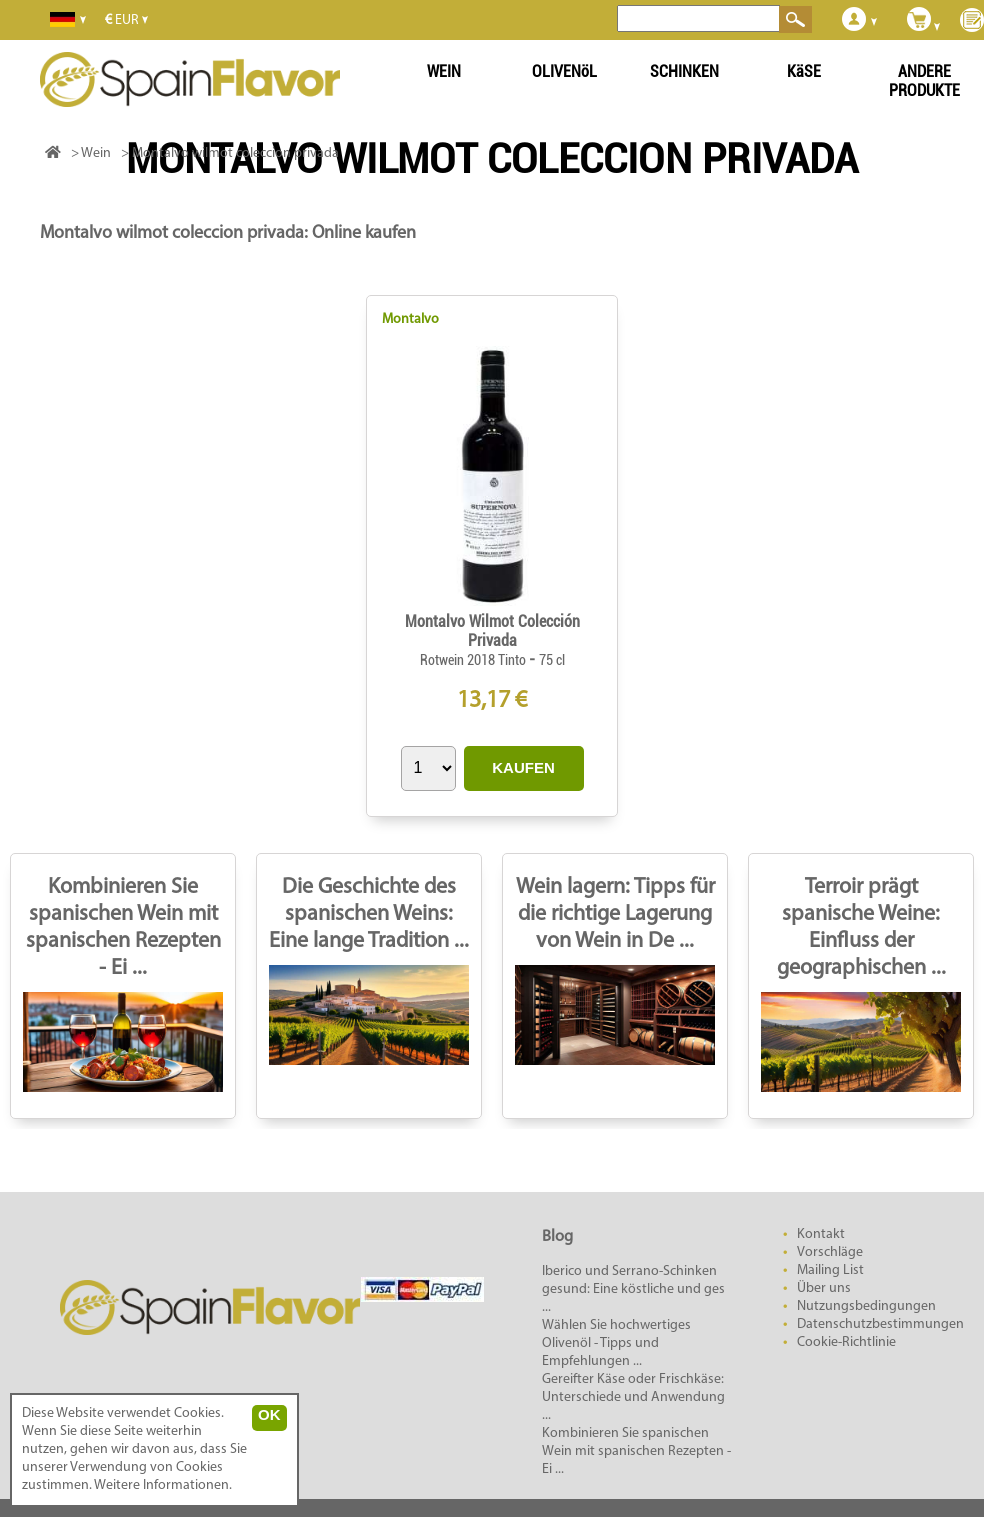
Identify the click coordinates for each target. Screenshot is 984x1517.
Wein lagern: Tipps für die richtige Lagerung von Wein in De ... (615, 914)
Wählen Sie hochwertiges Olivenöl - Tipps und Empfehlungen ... (616, 1343)
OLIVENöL (564, 71)
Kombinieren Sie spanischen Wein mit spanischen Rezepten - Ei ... (636, 1451)
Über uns (824, 1288)
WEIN (444, 71)
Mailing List (830, 1270)
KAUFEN (523, 767)
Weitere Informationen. (163, 1485)
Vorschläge (830, 1252)
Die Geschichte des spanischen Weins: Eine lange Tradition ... (369, 914)
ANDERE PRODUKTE (924, 81)
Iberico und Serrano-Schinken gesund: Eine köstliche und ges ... (633, 1289)
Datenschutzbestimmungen (880, 1324)
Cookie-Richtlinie (846, 1342)
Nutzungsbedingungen (866, 1306)
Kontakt (821, 1234)
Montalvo (410, 319)
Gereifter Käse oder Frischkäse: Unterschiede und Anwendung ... (633, 1397)
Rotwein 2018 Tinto (474, 660)
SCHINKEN (684, 71)
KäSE (804, 71)
